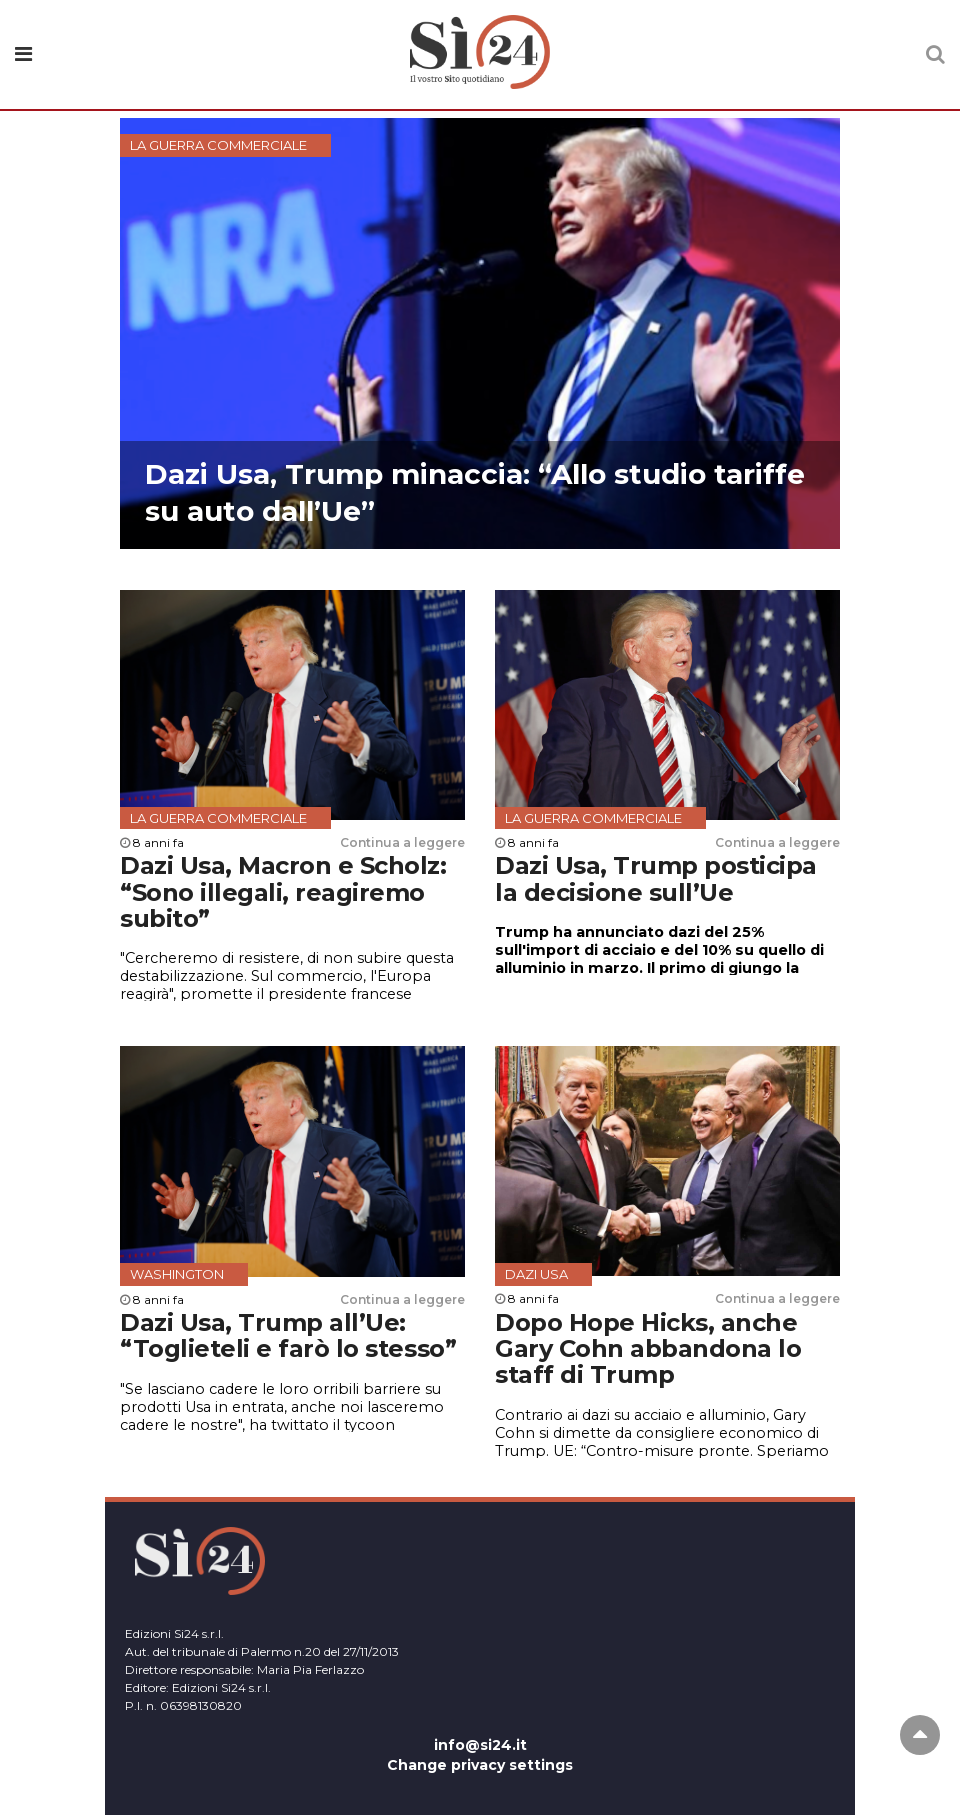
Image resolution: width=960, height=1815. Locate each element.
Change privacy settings (480, 1765)
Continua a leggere (402, 842)
